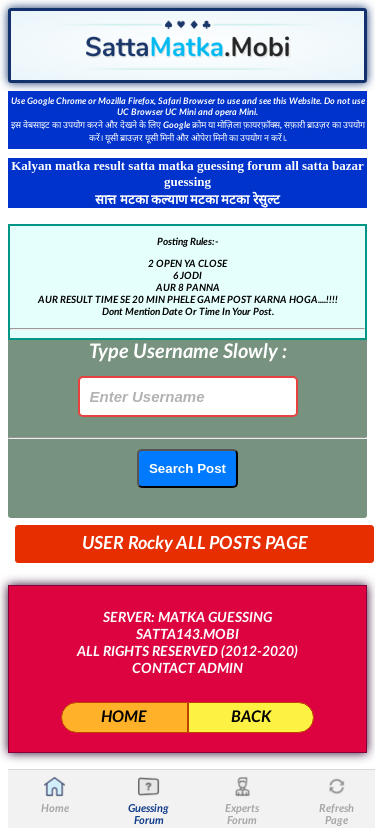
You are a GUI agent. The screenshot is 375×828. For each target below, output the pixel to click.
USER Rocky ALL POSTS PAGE (195, 544)
